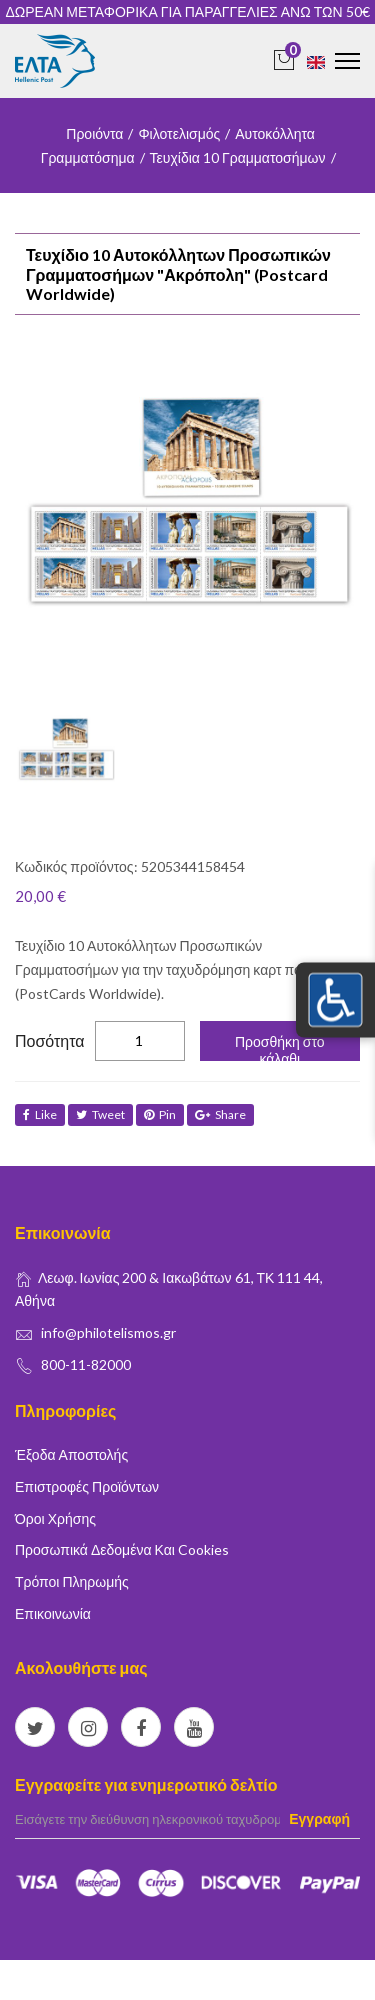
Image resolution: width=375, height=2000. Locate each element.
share (220, 1114)
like (40, 1114)
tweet (100, 1114)
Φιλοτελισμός (179, 133)
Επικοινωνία (53, 1613)
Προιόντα (94, 133)
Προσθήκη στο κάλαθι (280, 1047)
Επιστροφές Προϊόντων (87, 1486)
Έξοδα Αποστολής (71, 1454)
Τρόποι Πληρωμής (72, 1581)
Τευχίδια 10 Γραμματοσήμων (238, 157)
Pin (160, 1114)
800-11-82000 (86, 1364)
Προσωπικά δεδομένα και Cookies (122, 1549)
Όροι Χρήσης (55, 1518)
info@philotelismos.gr (108, 1332)
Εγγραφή (319, 1818)
